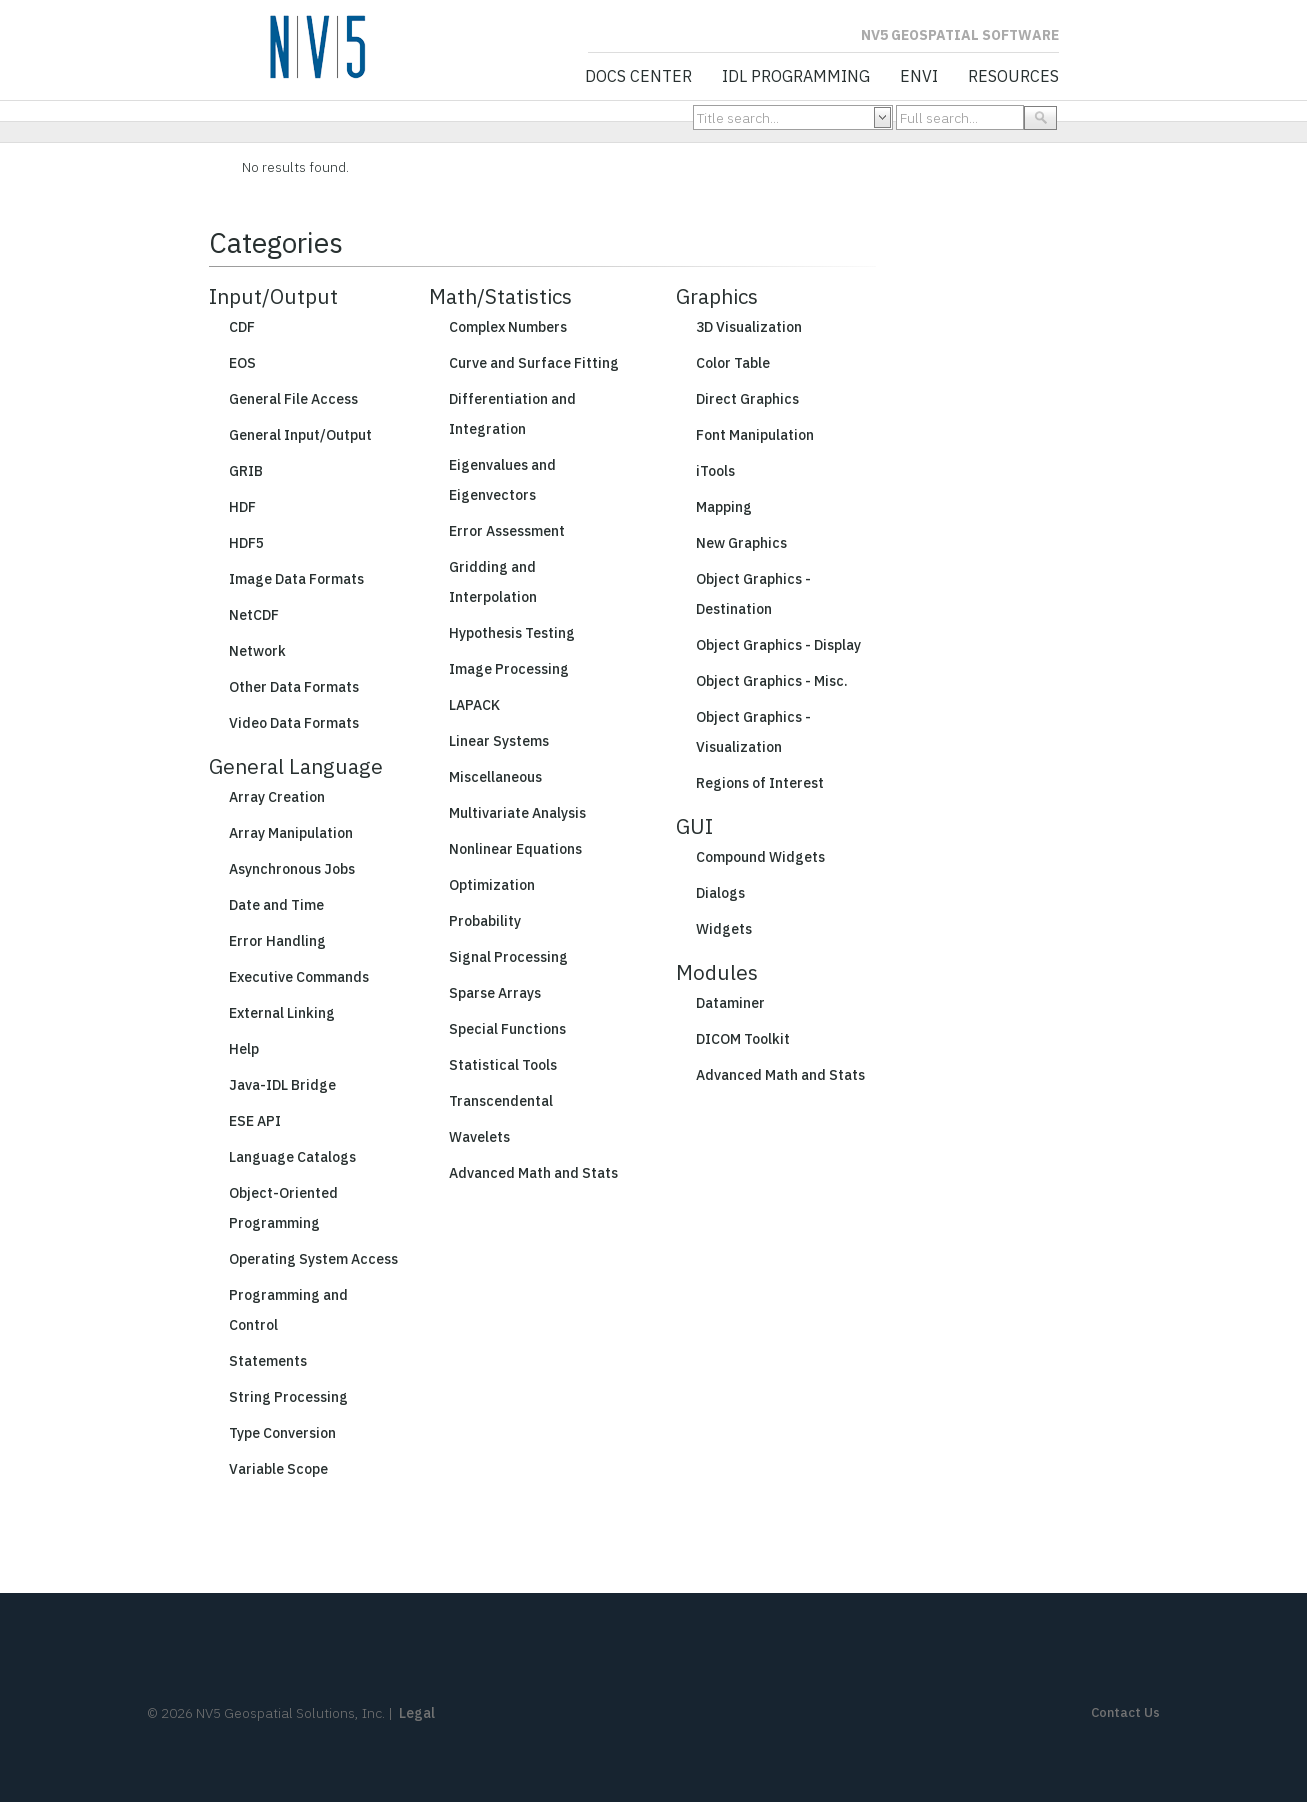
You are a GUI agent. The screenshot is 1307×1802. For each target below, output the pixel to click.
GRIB (246, 471)
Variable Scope (278, 1469)
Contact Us (1125, 1712)
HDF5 (246, 543)
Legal (417, 1713)
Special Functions (507, 1029)
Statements (268, 1361)
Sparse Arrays (495, 993)
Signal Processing (508, 957)
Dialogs (720, 893)
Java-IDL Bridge (282, 1085)
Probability (485, 921)
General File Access (293, 399)
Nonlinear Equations (515, 849)
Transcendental (501, 1101)
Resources (1013, 77)
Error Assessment (507, 531)
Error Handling (277, 941)
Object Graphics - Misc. (772, 681)
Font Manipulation (755, 435)
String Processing (288, 1397)
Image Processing (509, 669)
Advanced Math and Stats (533, 1173)
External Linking (282, 1013)
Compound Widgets (760, 857)
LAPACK (474, 705)
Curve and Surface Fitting (534, 363)
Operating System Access (313, 1259)
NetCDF (254, 615)
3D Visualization (749, 327)
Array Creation (277, 797)
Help (244, 1049)
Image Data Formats (296, 579)
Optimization (492, 885)
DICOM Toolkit (743, 1039)
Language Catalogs (292, 1157)
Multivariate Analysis (517, 813)
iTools (715, 471)
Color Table (733, 363)
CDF (242, 327)
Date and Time (276, 905)
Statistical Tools (503, 1065)
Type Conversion (282, 1433)
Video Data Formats (294, 723)
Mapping (724, 507)
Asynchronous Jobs (292, 869)
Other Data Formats (294, 687)
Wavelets (479, 1137)
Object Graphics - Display (778, 645)
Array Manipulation (291, 833)
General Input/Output (300, 435)
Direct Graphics (747, 399)
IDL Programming (796, 77)
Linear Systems (499, 741)
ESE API (255, 1121)
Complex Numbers (508, 327)
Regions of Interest (760, 783)
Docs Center (638, 77)
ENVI (919, 77)
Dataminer (730, 1003)
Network (257, 651)
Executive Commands (299, 977)
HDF (242, 507)
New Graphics (741, 543)
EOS (242, 363)
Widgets (724, 929)
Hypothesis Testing (512, 633)
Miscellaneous (495, 777)
